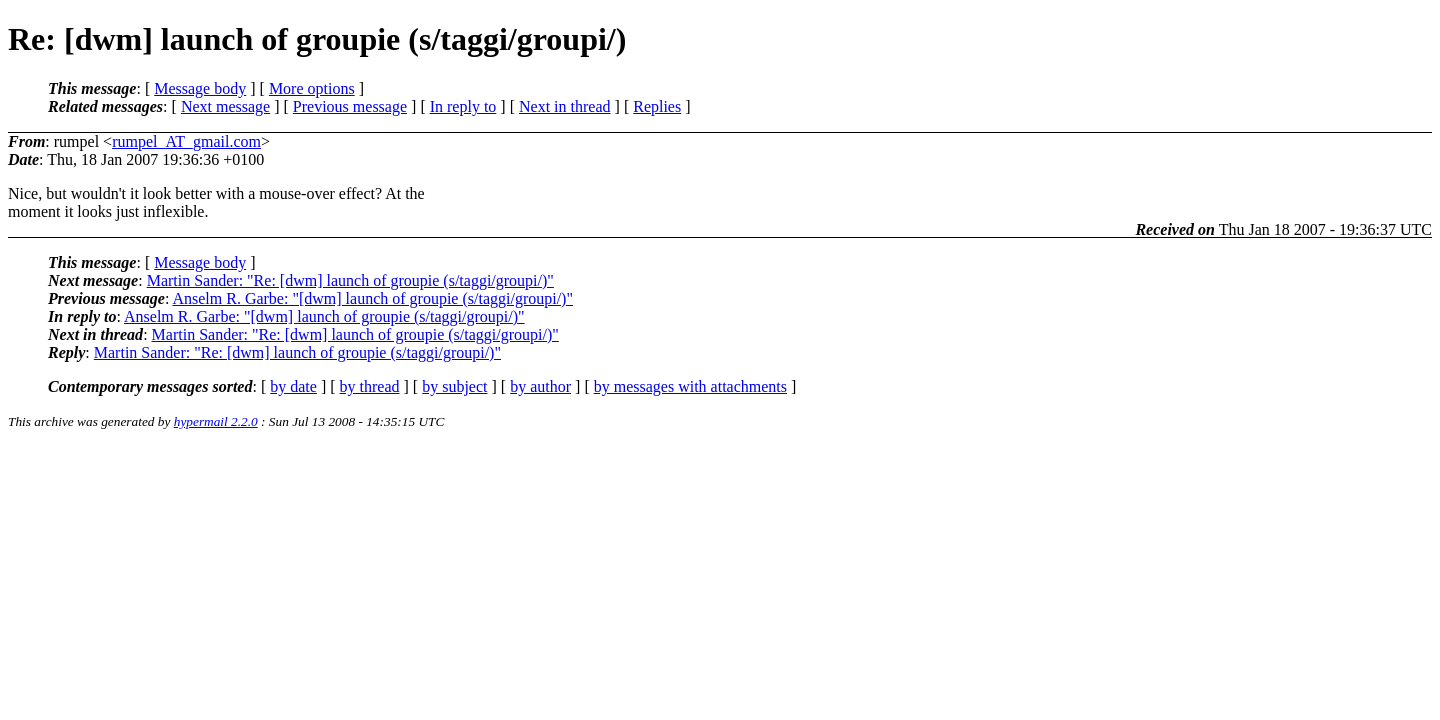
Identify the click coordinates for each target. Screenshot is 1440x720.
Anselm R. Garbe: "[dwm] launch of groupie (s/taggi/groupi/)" (372, 298)
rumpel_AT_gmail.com (186, 141)
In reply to (463, 106)
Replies (657, 106)
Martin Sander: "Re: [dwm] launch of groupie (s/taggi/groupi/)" (350, 280)
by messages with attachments (690, 386)
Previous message (350, 106)
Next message (225, 106)
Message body (200, 88)
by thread (370, 386)
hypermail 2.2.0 (216, 421)
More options (312, 88)
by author (540, 386)
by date (293, 386)
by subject (454, 386)
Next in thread (565, 106)
